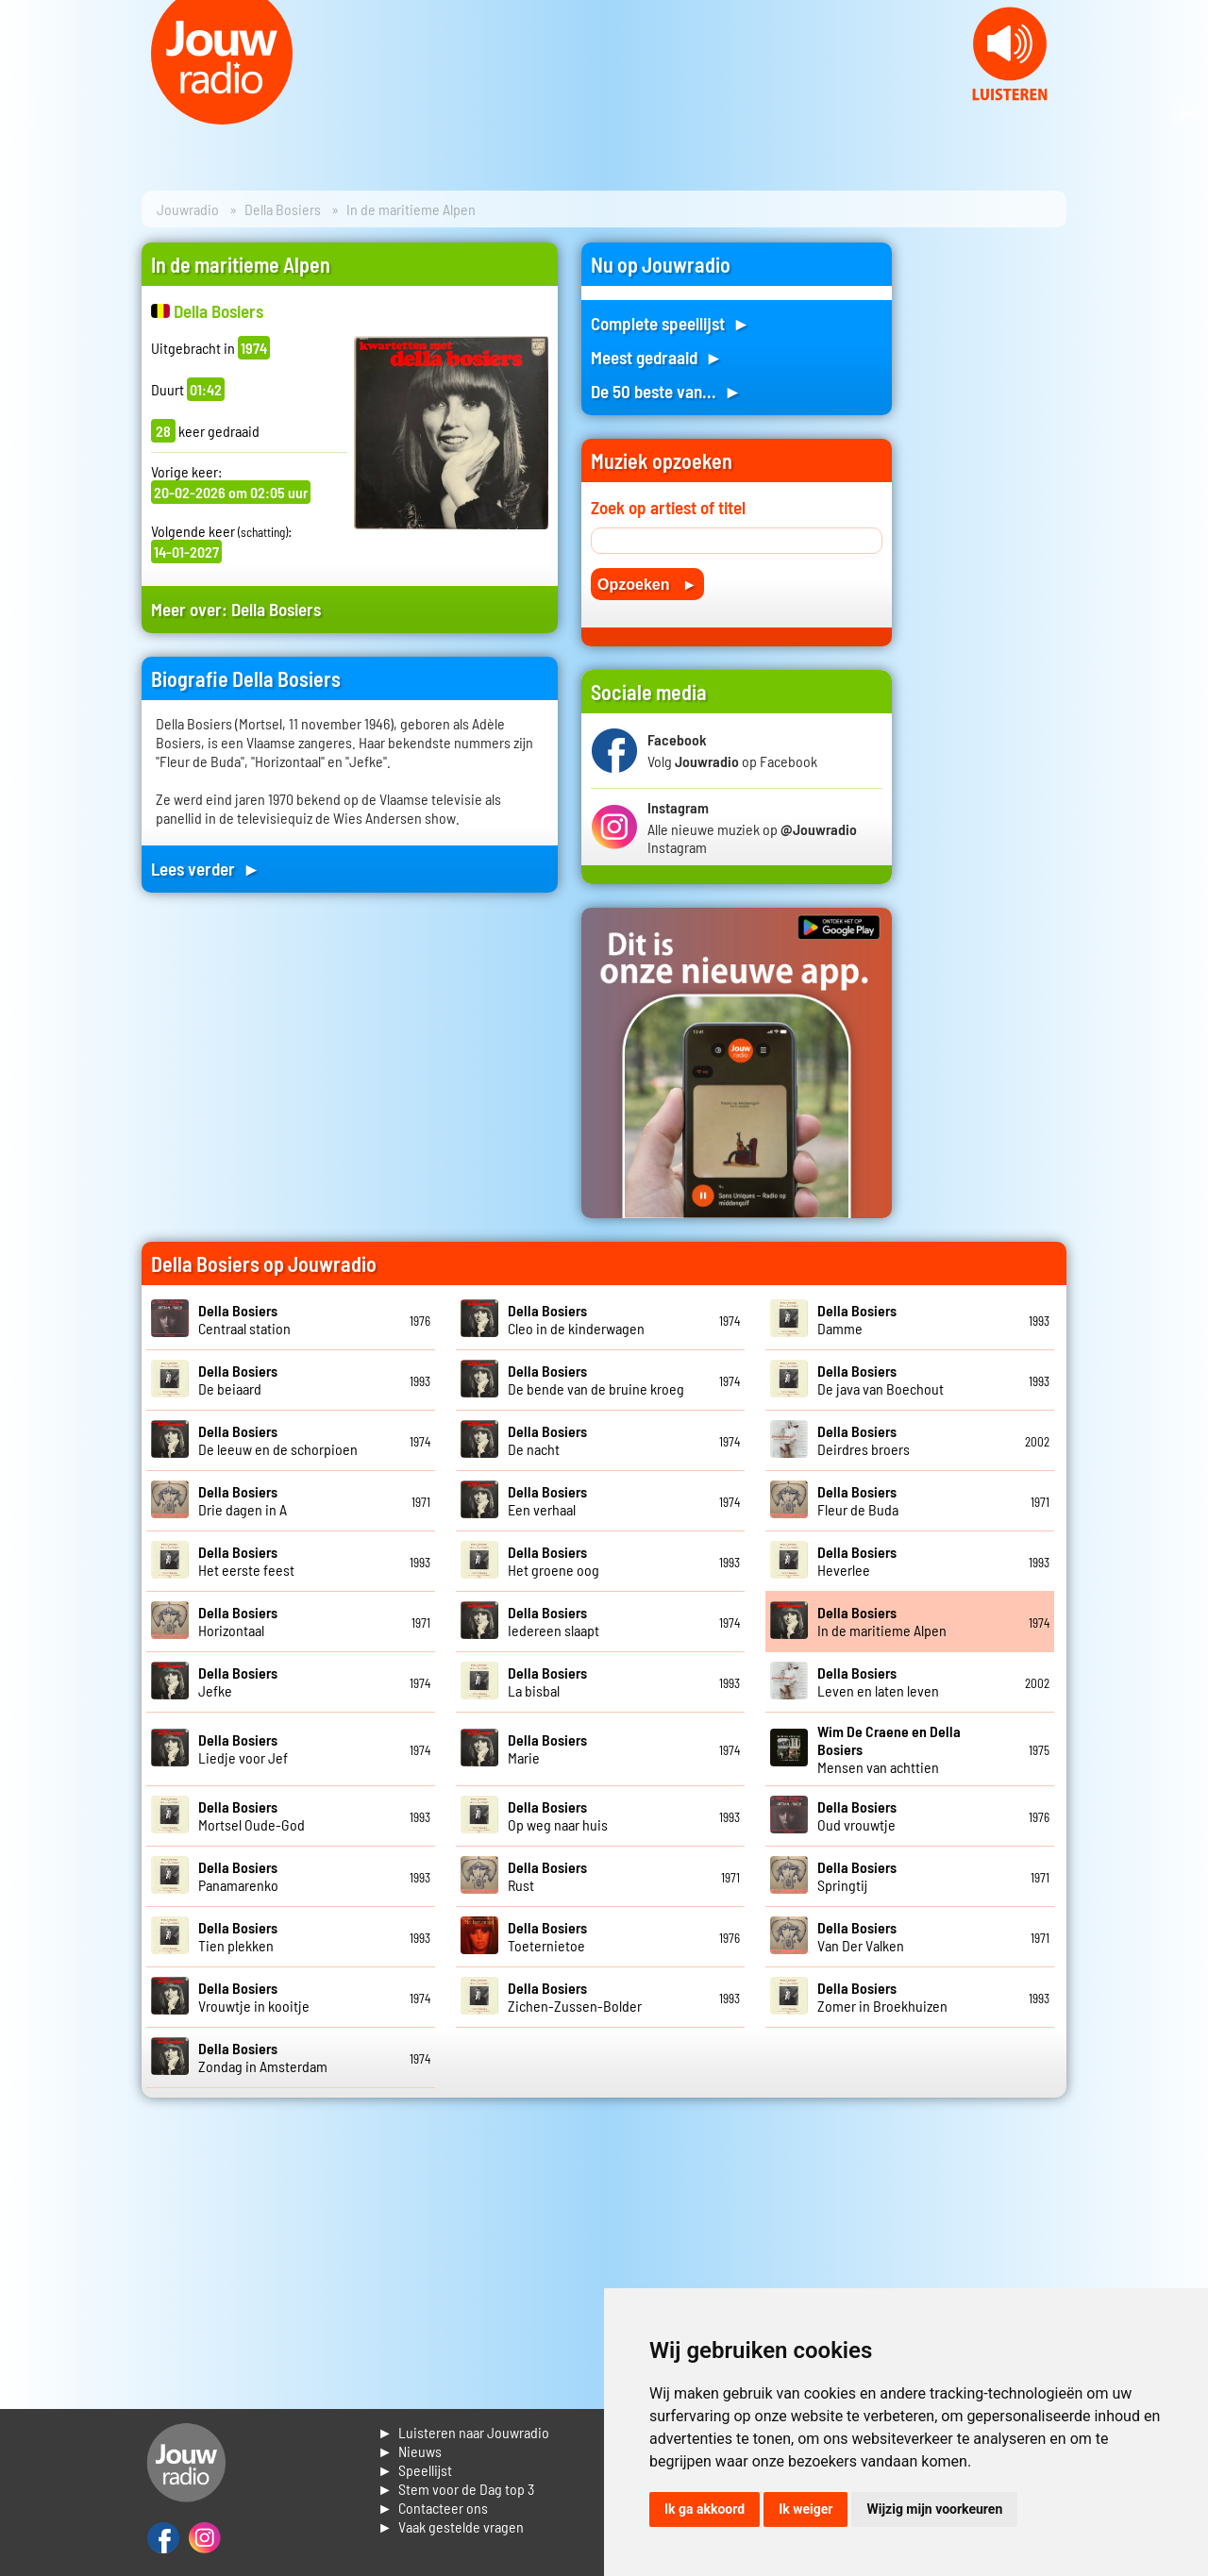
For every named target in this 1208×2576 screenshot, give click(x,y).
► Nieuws (410, 2451)
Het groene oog (553, 1561)
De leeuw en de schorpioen (278, 1440)
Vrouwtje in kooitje (254, 1997)
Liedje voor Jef (243, 1748)
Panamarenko (238, 1876)
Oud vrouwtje (857, 1815)
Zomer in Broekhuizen (882, 1997)
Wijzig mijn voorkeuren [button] (934, 2509)
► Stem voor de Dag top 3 (456, 2489)
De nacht (547, 1440)
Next (1183, 113)
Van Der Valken (860, 1936)
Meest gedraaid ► (657, 357)
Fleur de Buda (857, 1500)
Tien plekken (237, 1936)
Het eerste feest (246, 1561)
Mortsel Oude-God (251, 1815)
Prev (24, 113)
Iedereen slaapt (553, 1621)
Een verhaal (547, 1500)
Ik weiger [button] (805, 2509)
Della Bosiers (282, 209)
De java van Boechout (880, 1379)
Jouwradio (188, 209)
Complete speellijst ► (670, 323)
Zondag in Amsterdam (262, 2057)
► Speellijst (415, 2470)
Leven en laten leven (878, 1681)
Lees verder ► (205, 868)
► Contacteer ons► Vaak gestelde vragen (451, 2517)
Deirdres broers (863, 1440)
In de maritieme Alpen (882, 1621)
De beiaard (237, 1379)
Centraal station (244, 1319)
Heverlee (857, 1561)
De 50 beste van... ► (666, 391)
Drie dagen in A (242, 1500)
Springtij (857, 1876)
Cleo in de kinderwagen (576, 1319)
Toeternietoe (547, 1936)
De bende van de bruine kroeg (596, 1379)
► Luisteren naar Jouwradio (463, 2432)
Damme (857, 1319)
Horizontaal (237, 1621)
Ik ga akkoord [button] (704, 2509)
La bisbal (547, 1681)
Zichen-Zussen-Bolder (575, 1997)
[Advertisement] (990, 526)
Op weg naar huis (558, 1815)
